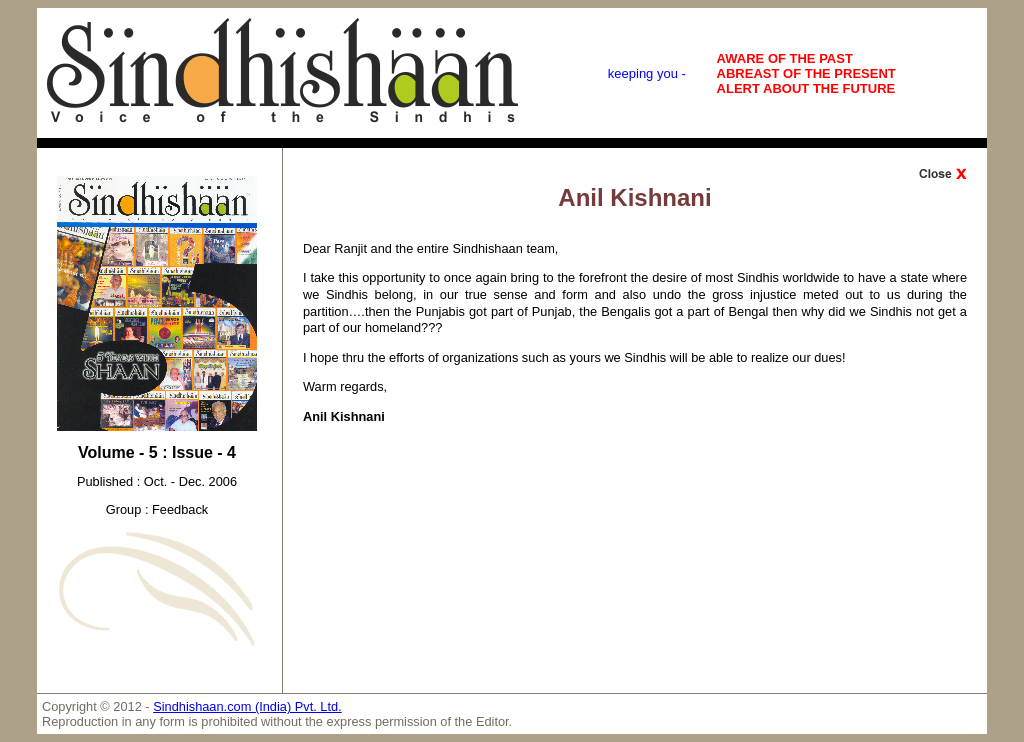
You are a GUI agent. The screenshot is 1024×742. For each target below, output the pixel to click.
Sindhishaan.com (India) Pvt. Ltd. (247, 706)
